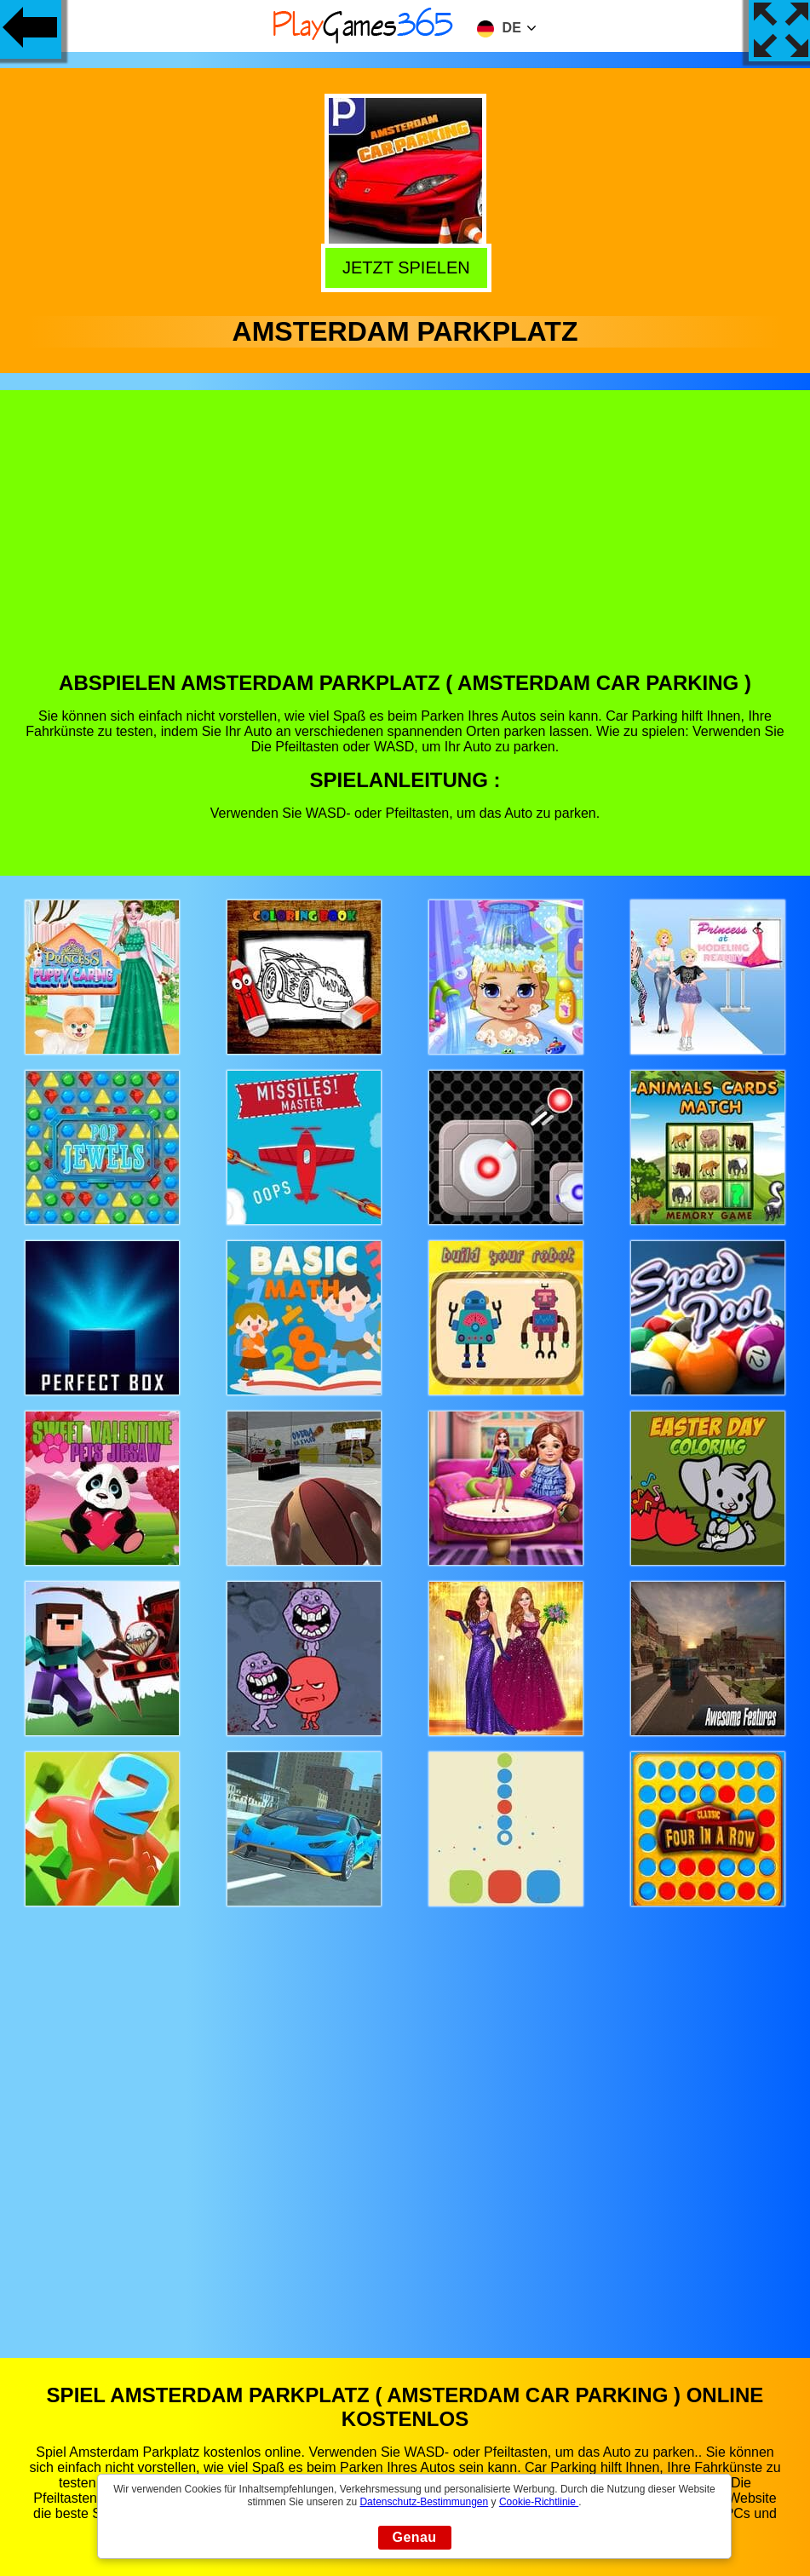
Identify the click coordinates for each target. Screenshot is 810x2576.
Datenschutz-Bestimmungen (423, 2502)
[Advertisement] (405, 543)
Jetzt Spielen (407, 267)
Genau (415, 2537)
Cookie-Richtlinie (538, 2502)
